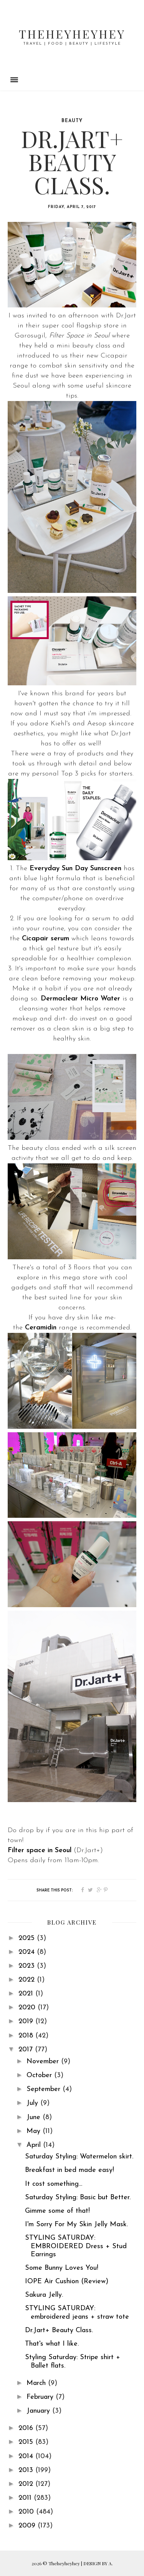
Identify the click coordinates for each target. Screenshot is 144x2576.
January (39, 2411)
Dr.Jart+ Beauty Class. (59, 2330)
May (34, 2131)
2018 (26, 2035)
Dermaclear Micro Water (80, 998)
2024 (27, 1952)
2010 (27, 2512)
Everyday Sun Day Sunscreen (75, 868)
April (34, 2145)
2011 (26, 2498)
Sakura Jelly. (44, 2295)
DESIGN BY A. (98, 2563)
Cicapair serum (45, 938)
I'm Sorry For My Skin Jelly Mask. (76, 2224)
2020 (28, 2007)
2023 (27, 1966)
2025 (27, 1938)
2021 (26, 1993)
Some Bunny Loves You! (61, 2268)
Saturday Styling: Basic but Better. (78, 2197)
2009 (28, 2525)
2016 (26, 2428)
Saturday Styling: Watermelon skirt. (79, 2156)
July (33, 2103)
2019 (26, 2021)
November (43, 2061)
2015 (26, 2442)
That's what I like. (52, 2344)
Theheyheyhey (72, 34)
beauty (72, 121)
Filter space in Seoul (39, 1850)
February (41, 2397)
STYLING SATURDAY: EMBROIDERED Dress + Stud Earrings (76, 2246)
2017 (26, 2049)
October (40, 2075)
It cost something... (53, 2184)
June (34, 2117)
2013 (26, 2470)
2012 (26, 2484)
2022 (27, 1980)
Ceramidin (40, 1327)
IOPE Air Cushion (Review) (66, 2281)
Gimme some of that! (57, 2211)
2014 (26, 2456)
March (37, 2383)
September (44, 2089)
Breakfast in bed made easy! (69, 2170)
